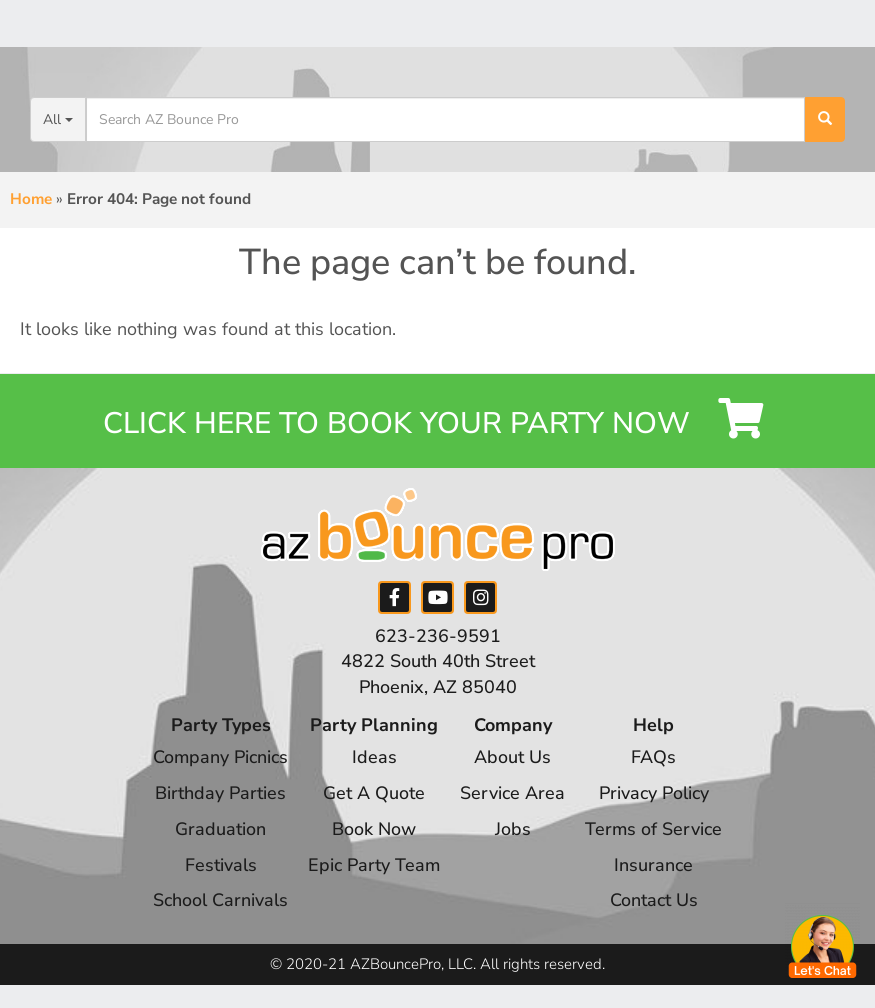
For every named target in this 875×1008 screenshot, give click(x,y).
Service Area (513, 796)
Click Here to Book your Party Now (437, 421)
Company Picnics (220, 760)
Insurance (654, 867)
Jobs (513, 831)
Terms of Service (655, 831)
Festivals (220, 867)
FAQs (654, 760)
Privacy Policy (655, 796)
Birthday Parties (219, 796)
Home (31, 199)
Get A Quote (374, 796)
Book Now (374, 831)
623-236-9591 (438, 638)
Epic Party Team (374, 867)
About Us (513, 760)
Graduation (219, 831)
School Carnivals (219, 903)
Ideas (374, 760)
